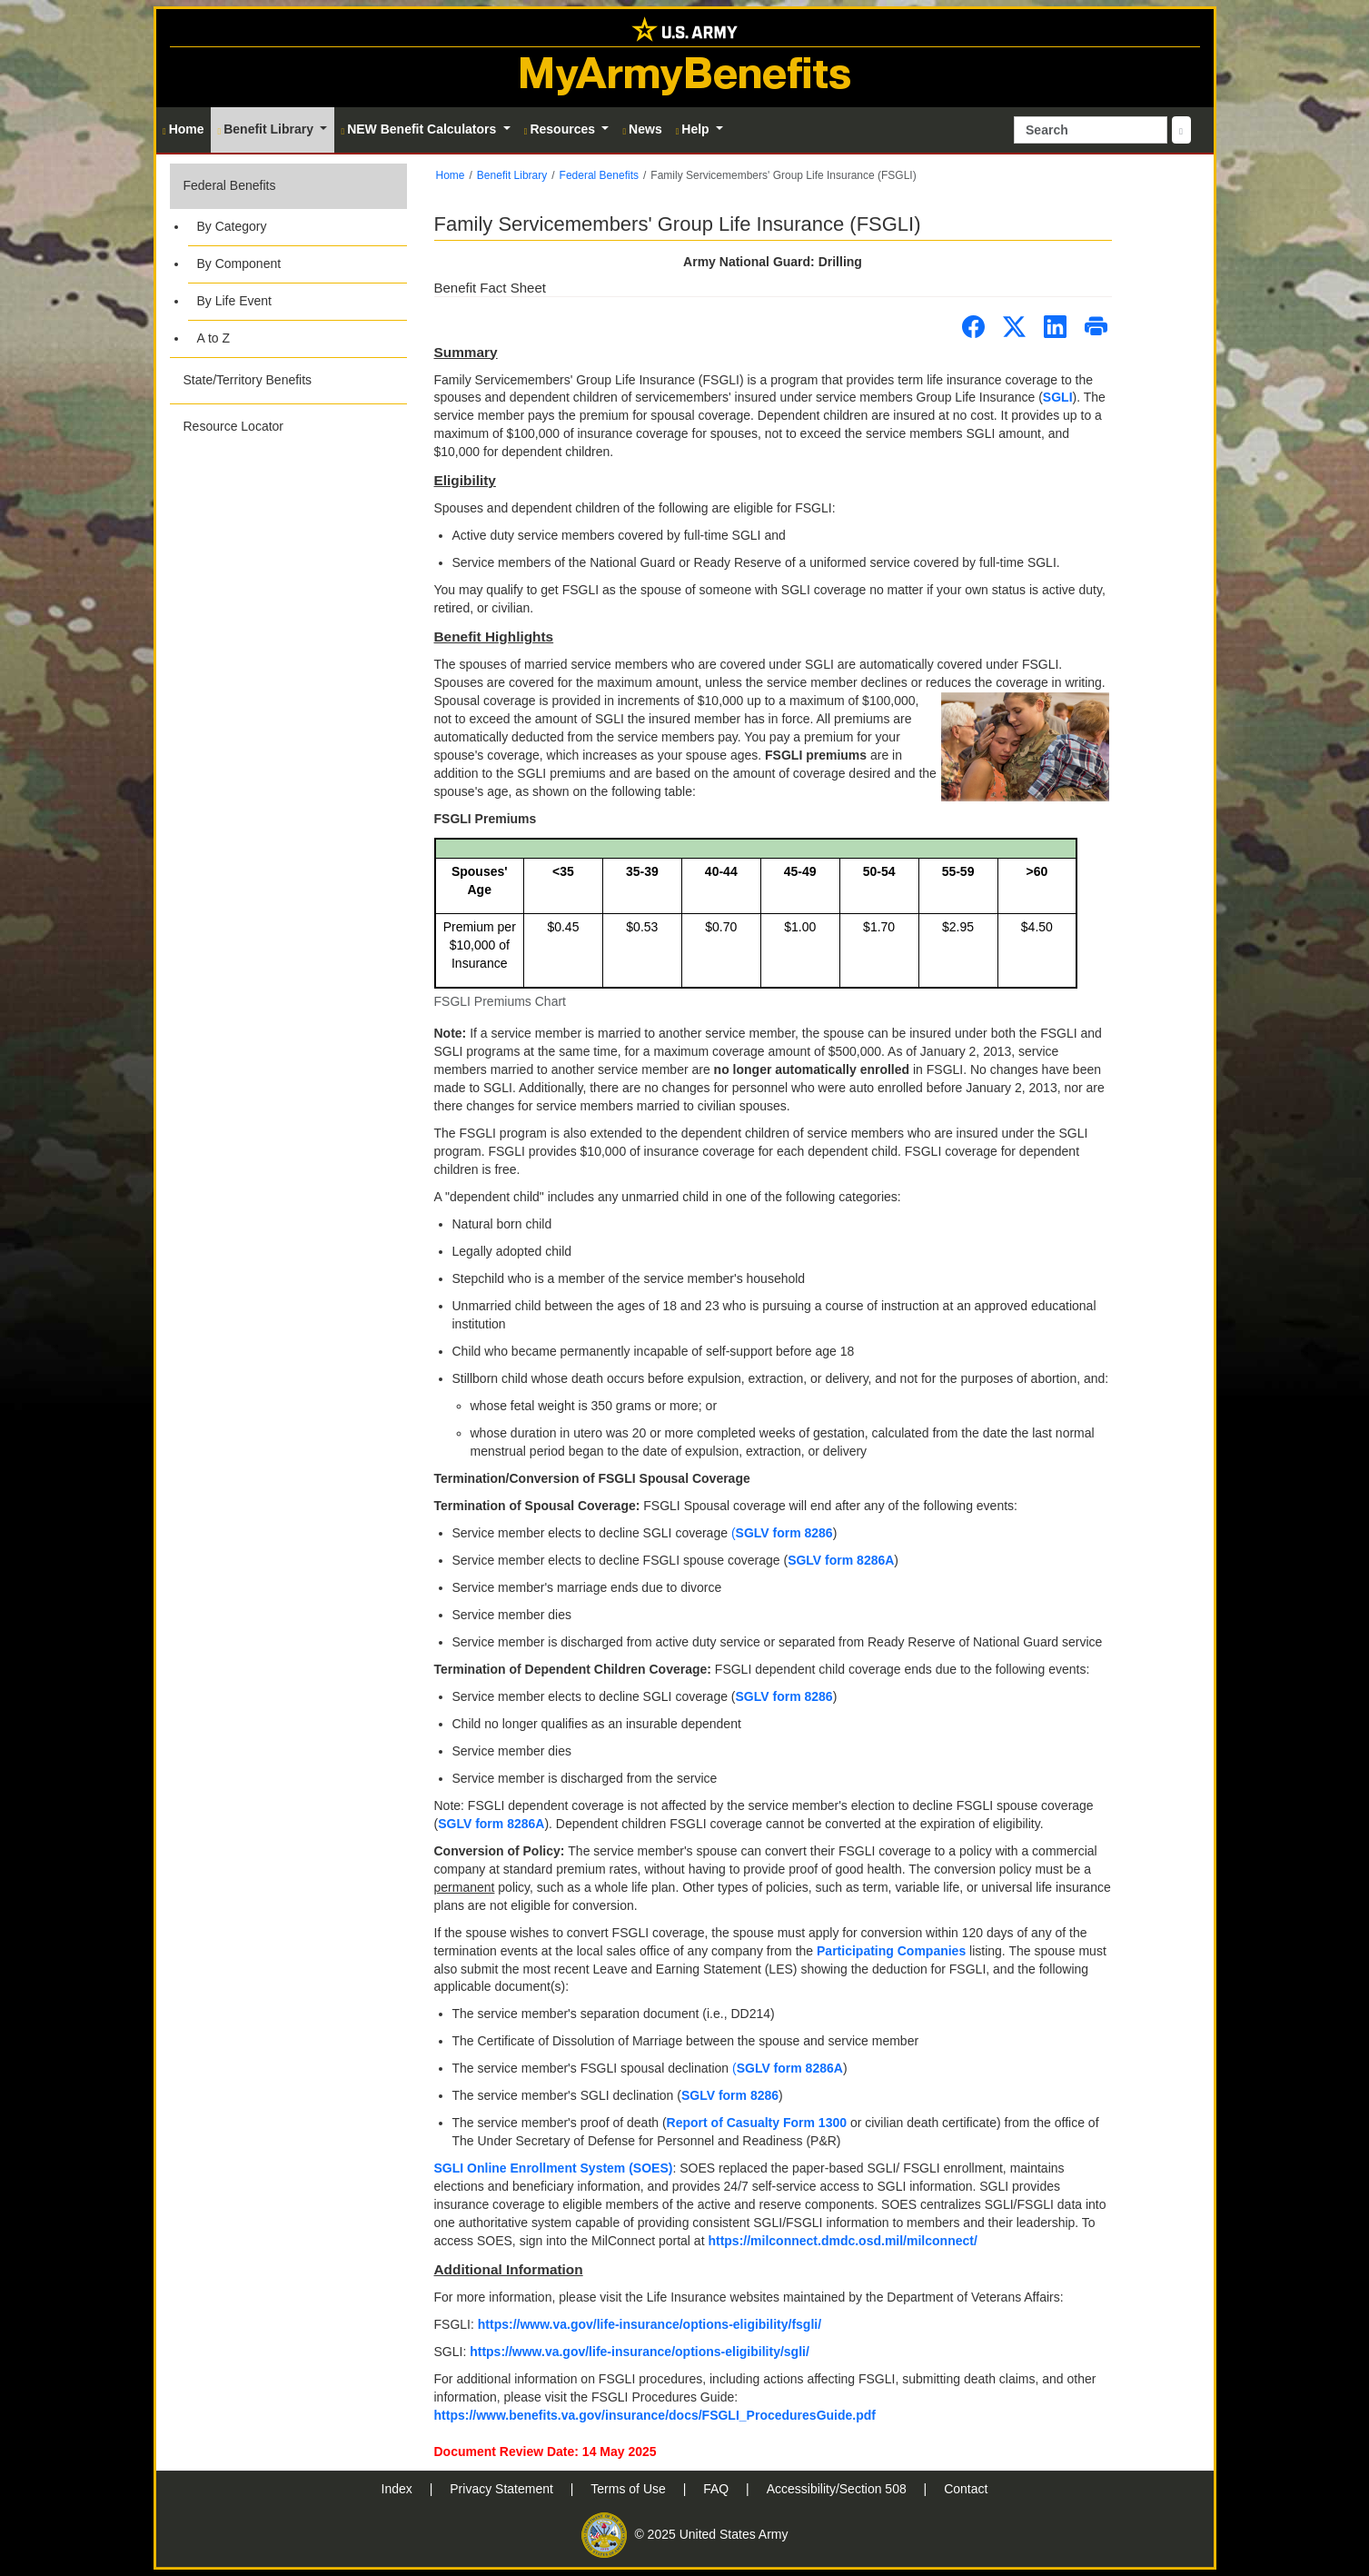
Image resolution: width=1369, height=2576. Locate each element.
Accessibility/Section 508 (838, 2489)
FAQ (717, 2489)
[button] (288, 260)
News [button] (641, 129)
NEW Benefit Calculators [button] (420, 129)
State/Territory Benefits (248, 380)
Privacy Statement (503, 2489)
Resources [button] (561, 129)
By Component (239, 263)
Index (399, 2489)
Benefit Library (512, 175)
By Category (232, 226)
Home (450, 175)
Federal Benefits (230, 185)
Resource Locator (234, 426)
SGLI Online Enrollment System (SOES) (553, 2168)
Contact (965, 2489)
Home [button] (183, 129)
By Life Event (235, 300)
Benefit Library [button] (267, 129)
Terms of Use (629, 2489)
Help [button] (694, 129)
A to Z (214, 338)
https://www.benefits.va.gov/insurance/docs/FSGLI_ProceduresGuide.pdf (655, 2415)
